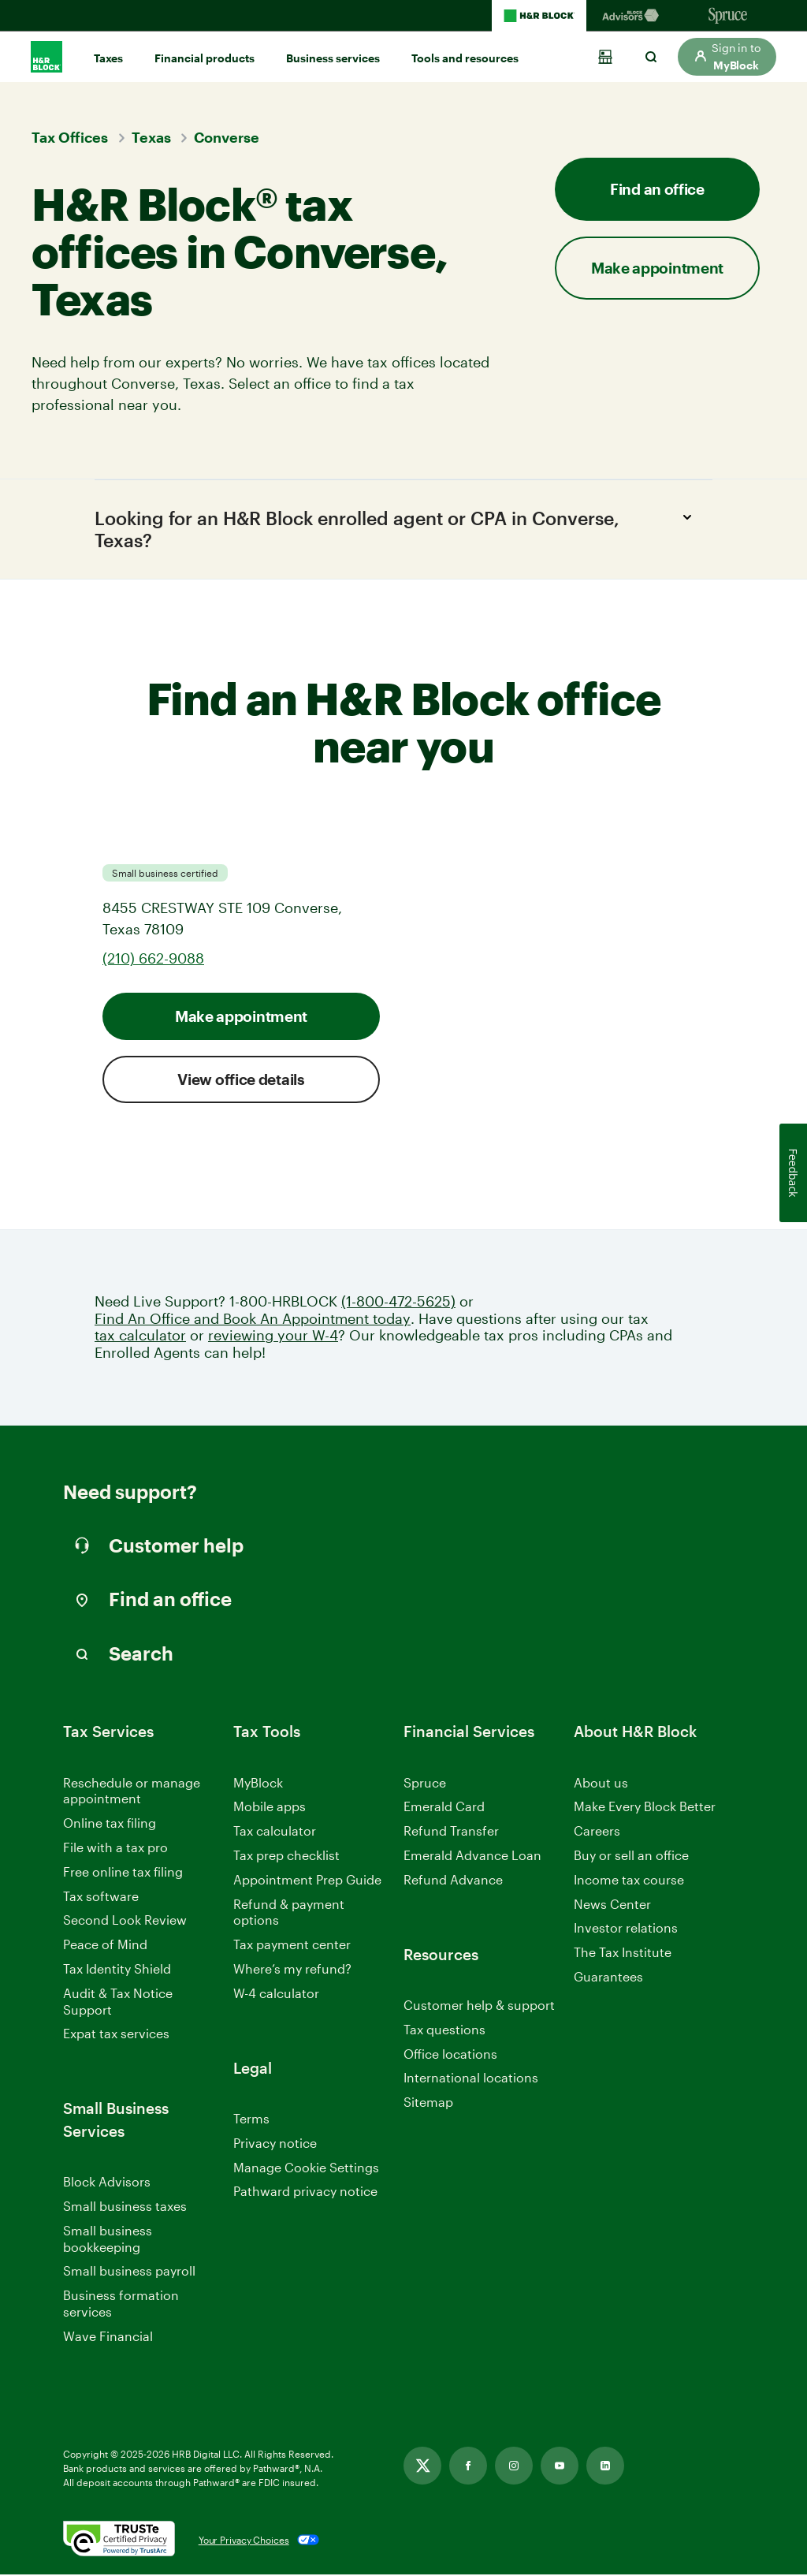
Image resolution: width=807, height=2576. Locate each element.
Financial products (204, 58)
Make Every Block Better (645, 1807)
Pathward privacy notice (305, 2192)
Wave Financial (108, 2338)
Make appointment (657, 268)
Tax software (101, 1896)
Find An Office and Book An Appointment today (253, 1320)
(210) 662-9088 (153, 959)
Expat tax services (116, 2035)
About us (601, 1783)
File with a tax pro (115, 1848)
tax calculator (140, 1337)
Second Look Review (125, 1921)
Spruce (425, 1783)
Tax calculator (274, 1832)
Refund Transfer (451, 1832)
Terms (251, 2119)
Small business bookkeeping (107, 2240)
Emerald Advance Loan (472, 1856)
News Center (612, 1904)
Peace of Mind (105, 1945)
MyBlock (258, 1783)
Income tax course (629, 1880)
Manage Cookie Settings (306, 2167)
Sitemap (428, 2104)
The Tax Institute (622, 1954)
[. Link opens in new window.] (119, 2541)
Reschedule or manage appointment (131, 1791)
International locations (471, 2079)
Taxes (108, 58)
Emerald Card (444, 1807)
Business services (333, 58)
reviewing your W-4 (273, 1337)
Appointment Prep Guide (307, 1880)
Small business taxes (125, 2207)
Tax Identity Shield (117, 1970)
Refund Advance (453, 1880)
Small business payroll (129, 2272)
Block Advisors (107, 2183)
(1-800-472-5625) (398, 1303)
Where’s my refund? (292, 1970)
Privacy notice (275, 2144)
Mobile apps (269, 1807)
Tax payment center (292, 1945)
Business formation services (121, 2305)
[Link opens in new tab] (422, 2467)
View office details (240, 1081)
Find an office (657, 189)
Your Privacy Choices (244, 2541)
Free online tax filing (123, 1873)
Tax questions (444, 2030)
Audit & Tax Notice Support (118, 2003)
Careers (597, 1833)
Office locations (450, 2055)
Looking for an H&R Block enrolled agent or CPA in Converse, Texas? (398, 528)
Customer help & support (479, 2007)
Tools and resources (465, 58)
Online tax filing (109, 1824)
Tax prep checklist (286, 1856)
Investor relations (626, 1930)
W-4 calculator (276, 1994)
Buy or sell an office (631, 1856)
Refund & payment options (288, 1913)
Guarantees (608, 1977)
